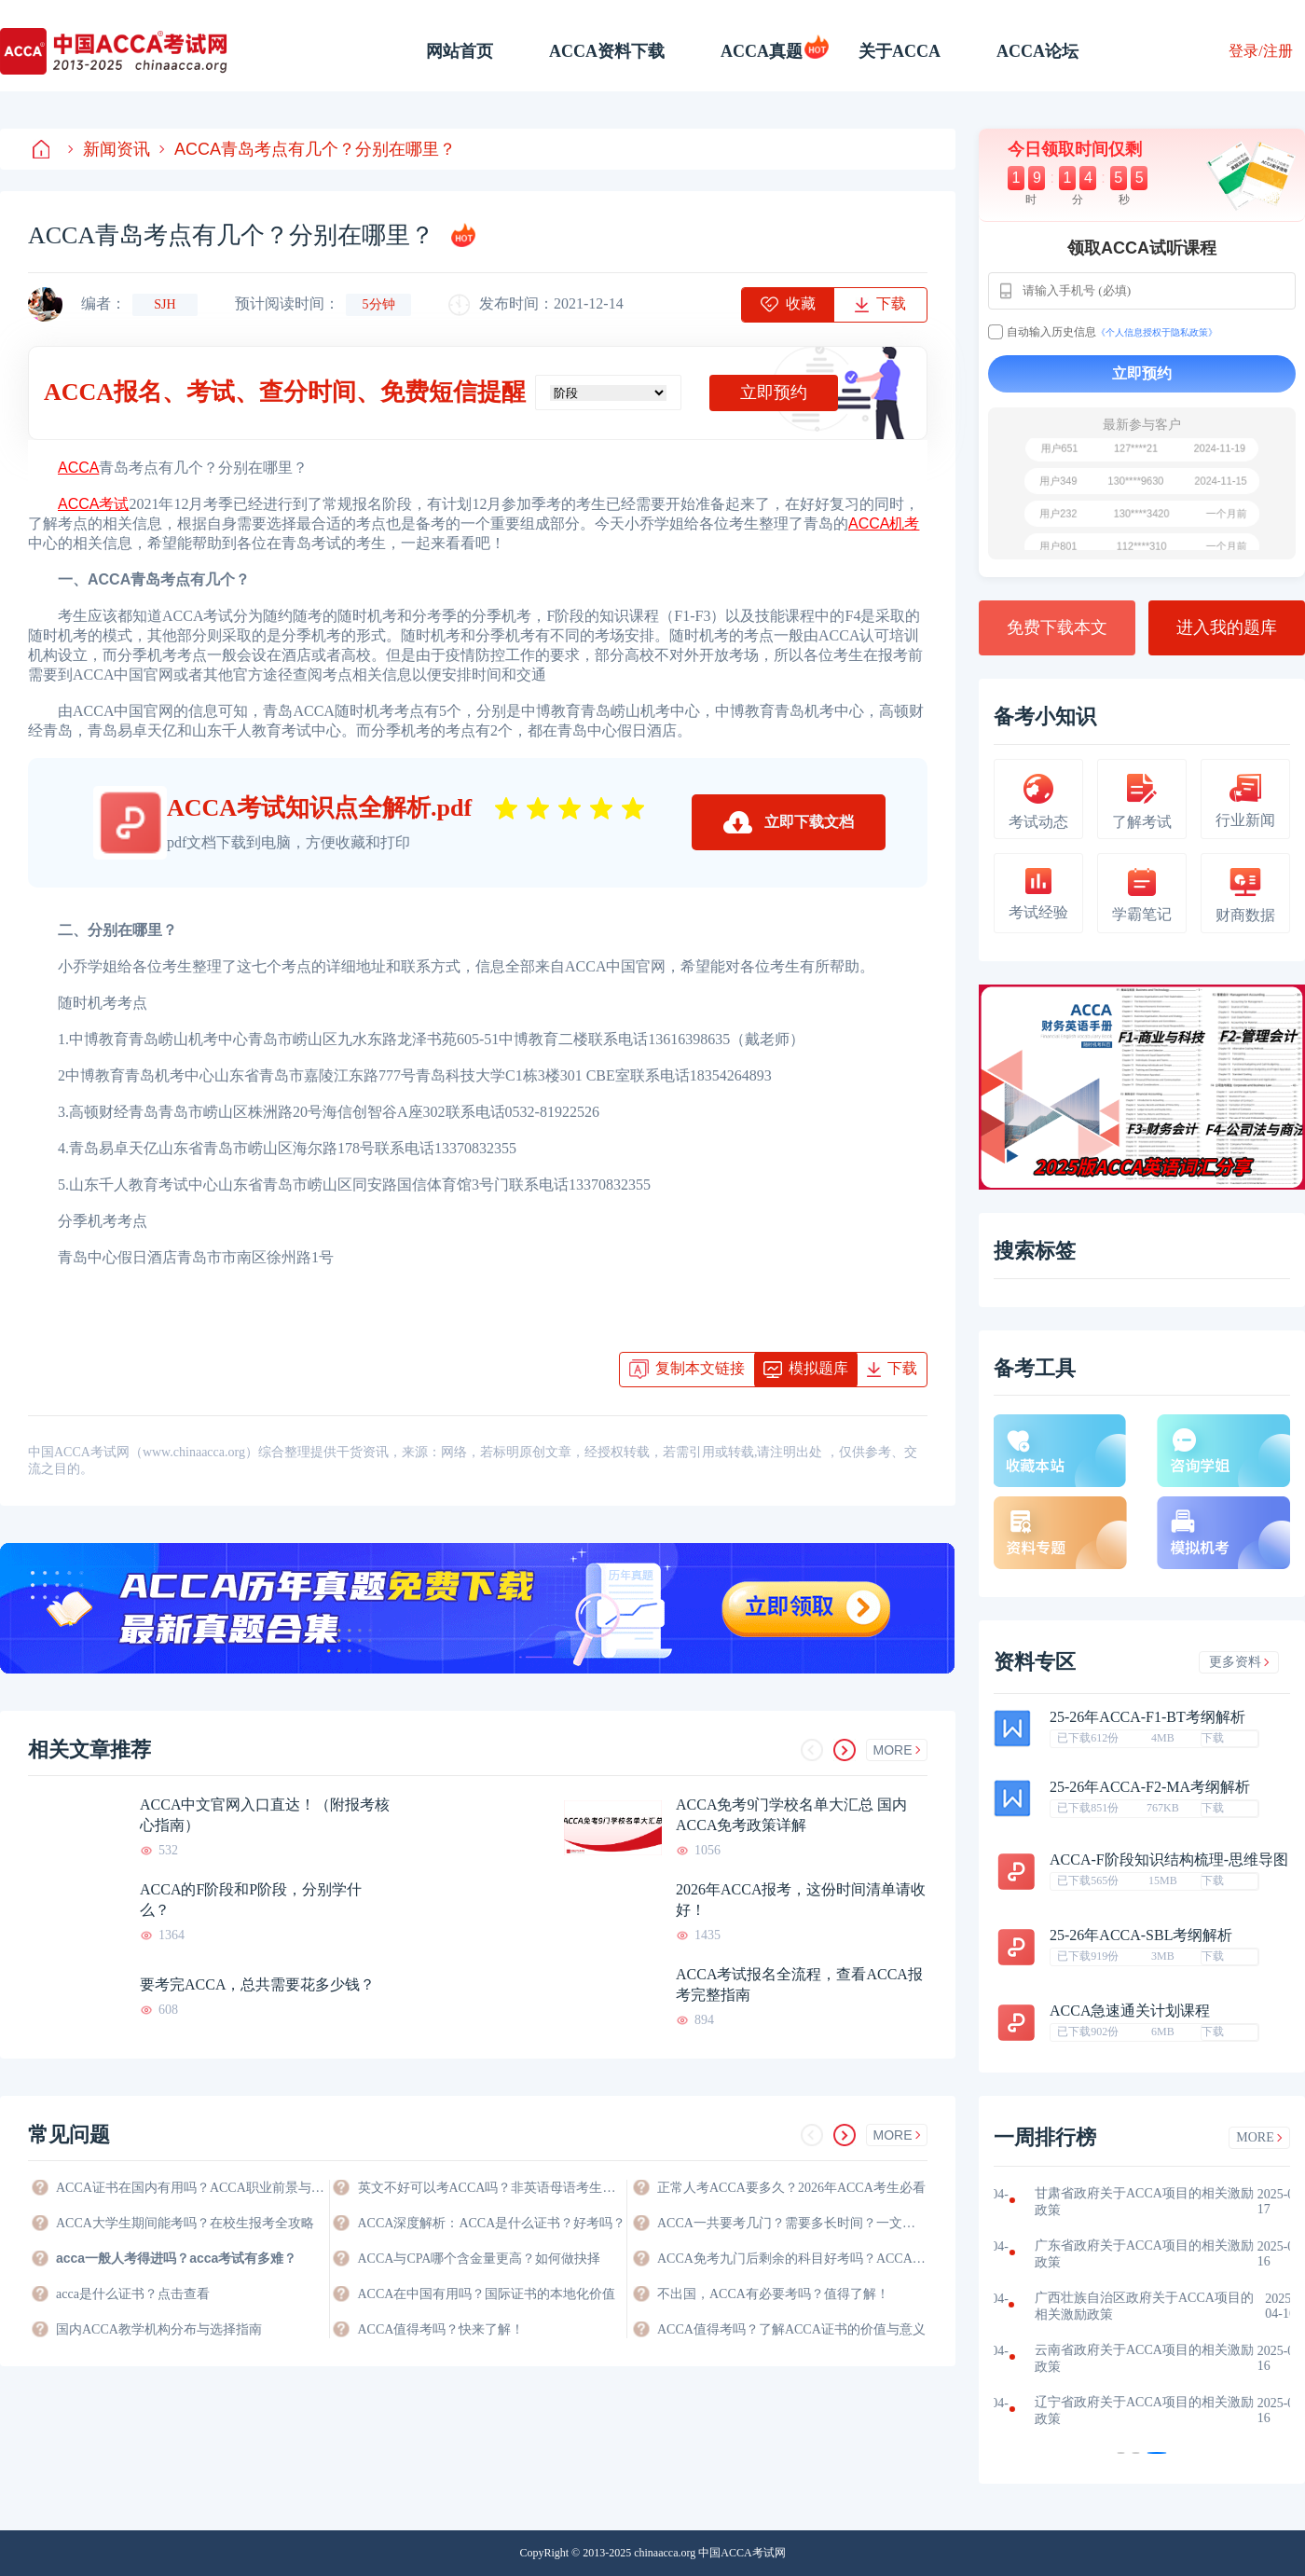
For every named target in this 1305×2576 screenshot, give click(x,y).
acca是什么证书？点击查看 (133, 2294)
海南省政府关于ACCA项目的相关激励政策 (1121, 2410)
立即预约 (773, 392)
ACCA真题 (762, 51)
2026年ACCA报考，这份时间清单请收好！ (801, 1899)
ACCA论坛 (1037, 51)
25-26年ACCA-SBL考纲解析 (1141, 1935)
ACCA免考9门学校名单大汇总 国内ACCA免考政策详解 (791, 1815)
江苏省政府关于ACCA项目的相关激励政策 (1121, 2201)
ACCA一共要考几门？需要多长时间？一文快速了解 (792, 2223)
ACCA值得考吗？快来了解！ (441, 2329)
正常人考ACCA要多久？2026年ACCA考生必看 (791, 2188)
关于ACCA (900, 51)
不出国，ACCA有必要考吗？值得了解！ (773, 2294)
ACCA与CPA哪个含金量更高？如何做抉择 (479, 2259)
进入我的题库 (1226, 627)
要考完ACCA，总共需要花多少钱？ (257, 1984)
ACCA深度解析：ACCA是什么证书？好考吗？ (492, 2223)
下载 (1213, 1737)
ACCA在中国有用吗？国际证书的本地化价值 (487, 2294)
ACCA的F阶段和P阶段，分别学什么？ (251, 1899)
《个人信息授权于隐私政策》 (1156, 332)
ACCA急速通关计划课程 (1130, 2011)
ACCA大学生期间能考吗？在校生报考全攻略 (185, 2223)
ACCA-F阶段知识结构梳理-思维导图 (1169, 1860)
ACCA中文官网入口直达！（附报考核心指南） (265, 1815)
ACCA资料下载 (607, 51)
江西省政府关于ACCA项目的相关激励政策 (1121, 2306)
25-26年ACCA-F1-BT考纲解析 (1147, 1717)
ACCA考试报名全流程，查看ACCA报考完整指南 (799, 1984)
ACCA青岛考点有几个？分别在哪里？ (307, 149)
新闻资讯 (109, 149)
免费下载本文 (1057, 627)
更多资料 (1239, 1662)
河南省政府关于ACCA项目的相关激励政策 (1121, 2358)
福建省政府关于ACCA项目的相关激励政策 (1121, 2254)
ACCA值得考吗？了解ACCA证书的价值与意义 (791, 2329)
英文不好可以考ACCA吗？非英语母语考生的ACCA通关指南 (492, 2188)
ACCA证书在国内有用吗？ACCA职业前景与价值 (191, 2188)
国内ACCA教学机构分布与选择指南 (159, 2329)
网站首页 (459, 51)
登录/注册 (1260, 51)
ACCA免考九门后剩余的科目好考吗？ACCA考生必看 (792, 2259)
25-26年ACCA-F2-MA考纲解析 (1150, 1787)
